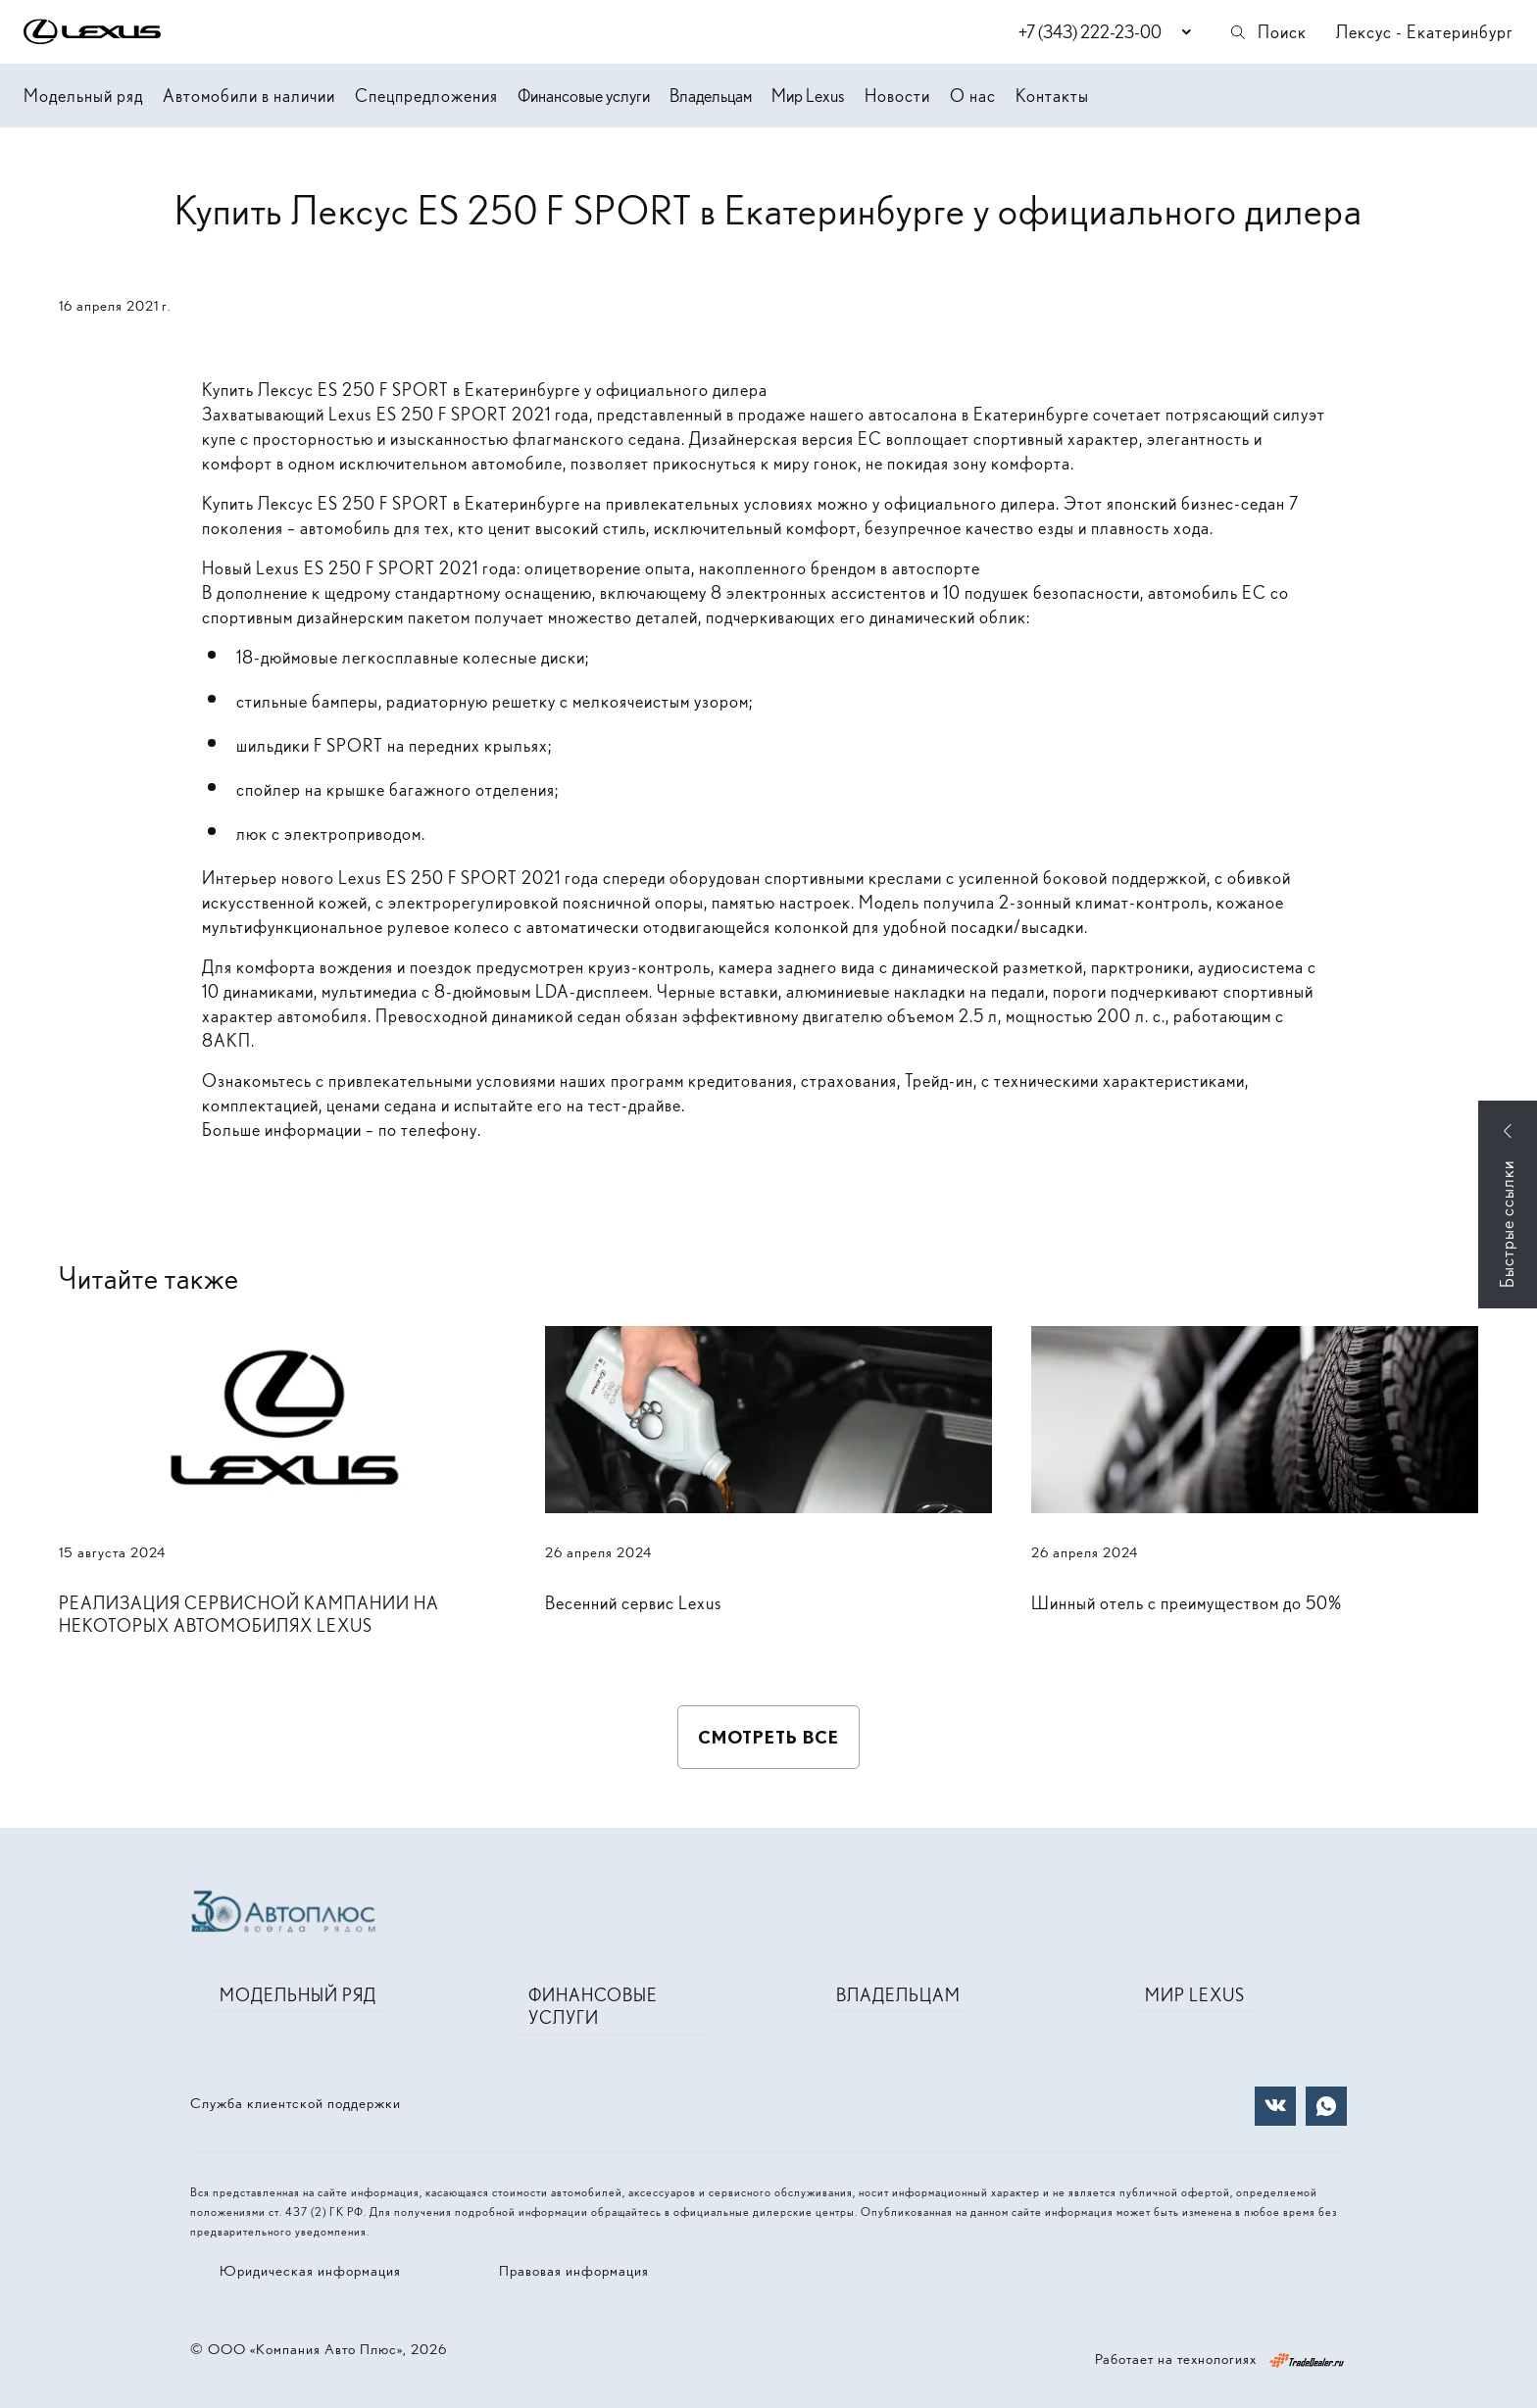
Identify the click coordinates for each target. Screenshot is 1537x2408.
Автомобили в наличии (249, 95)
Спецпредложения (426, 95)
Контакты (1052, 95)
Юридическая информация (310, 2271)
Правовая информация (574, 2271)
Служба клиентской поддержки (295, 2103)
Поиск (1267, 32)
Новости (897, 95)
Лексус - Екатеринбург (1424, 32)
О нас (973, 95)
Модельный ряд (83, 95)
